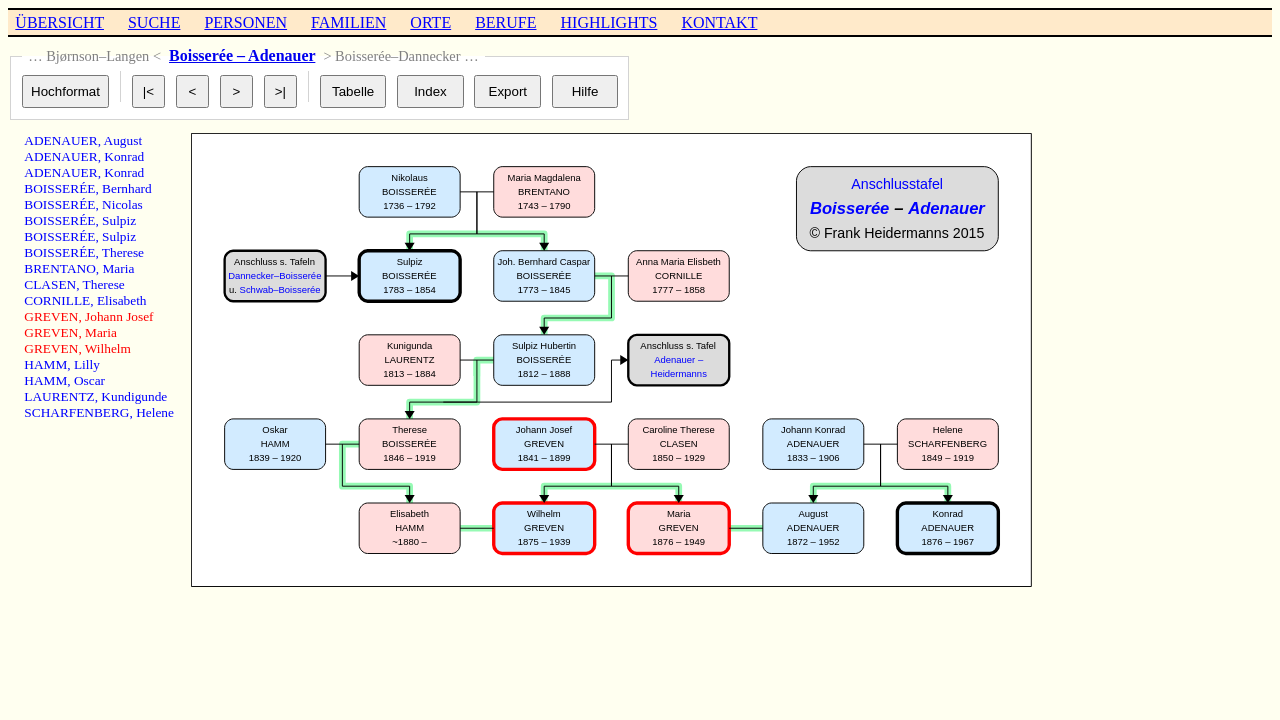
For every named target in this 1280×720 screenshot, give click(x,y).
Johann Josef (119, 316)
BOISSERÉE (59, 188)
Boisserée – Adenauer (242, 55)
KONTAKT (719, 22)
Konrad (124, 156)
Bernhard (127, 188)
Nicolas (122, 204)
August (123, 140)
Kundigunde (134, 396)
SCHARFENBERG (76, 412)
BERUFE (505, 22)
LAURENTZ (59, 396)
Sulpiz (119, 220)
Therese (123, 252)
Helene (155, 412)
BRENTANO (60, 268)
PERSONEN (245, 22)
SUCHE (154, 22)
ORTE (430, 22)
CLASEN (50, 284)
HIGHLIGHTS (609, 22)
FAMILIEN (348, 22)
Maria (119, 268)
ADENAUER (60, 140)
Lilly (87, 364)
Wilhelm (108, 348)
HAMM (45, 364)
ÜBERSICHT (59, 22)
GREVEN (51, 316)
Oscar (89, 380)
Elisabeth (122, 300)
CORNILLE (57, 300)
